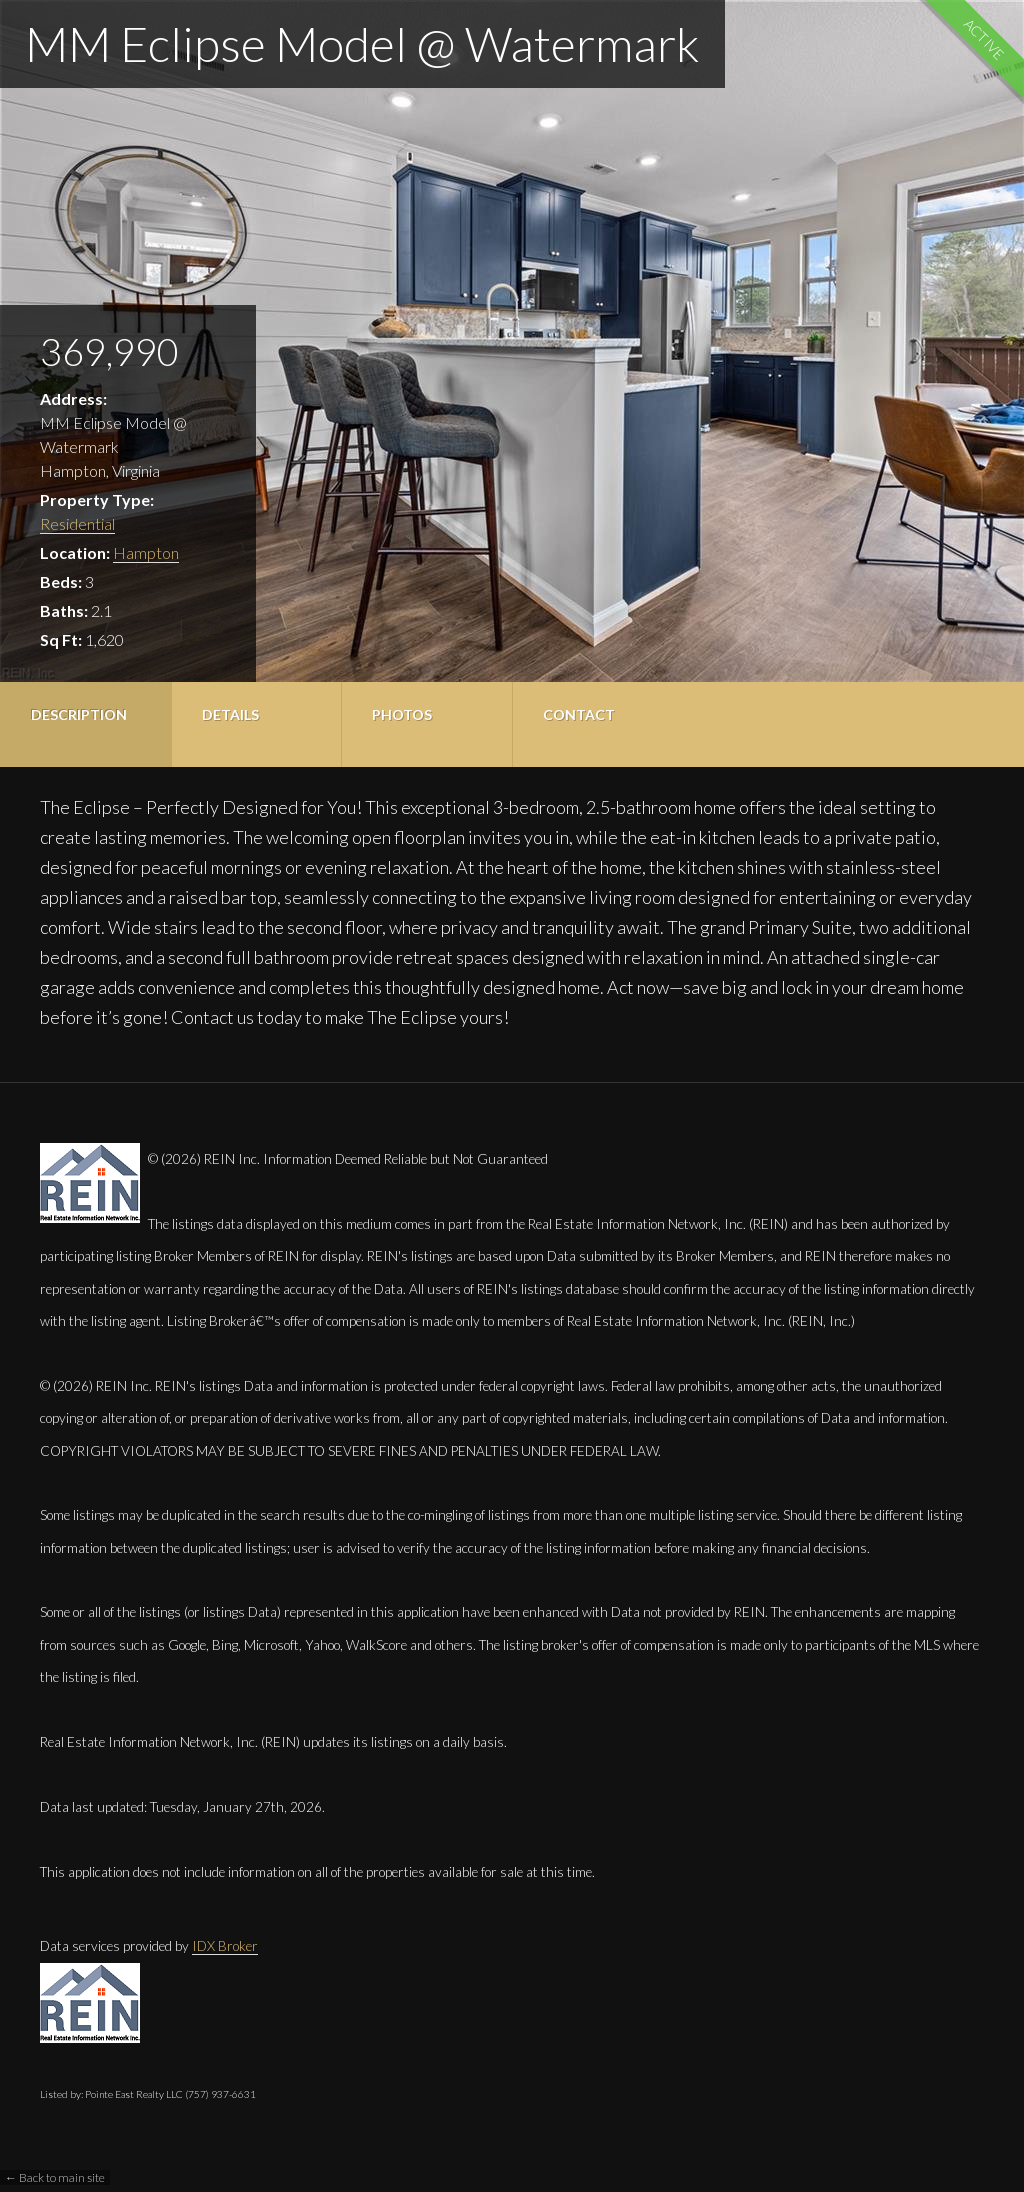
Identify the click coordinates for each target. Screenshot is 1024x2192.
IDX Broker (225, 1946)
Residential (77, 523)
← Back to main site (55, 2177)
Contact (579, 714)
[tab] (85, 724)
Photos (402, 714)
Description (79, 714)
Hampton (146, 552)
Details (230, 714)
